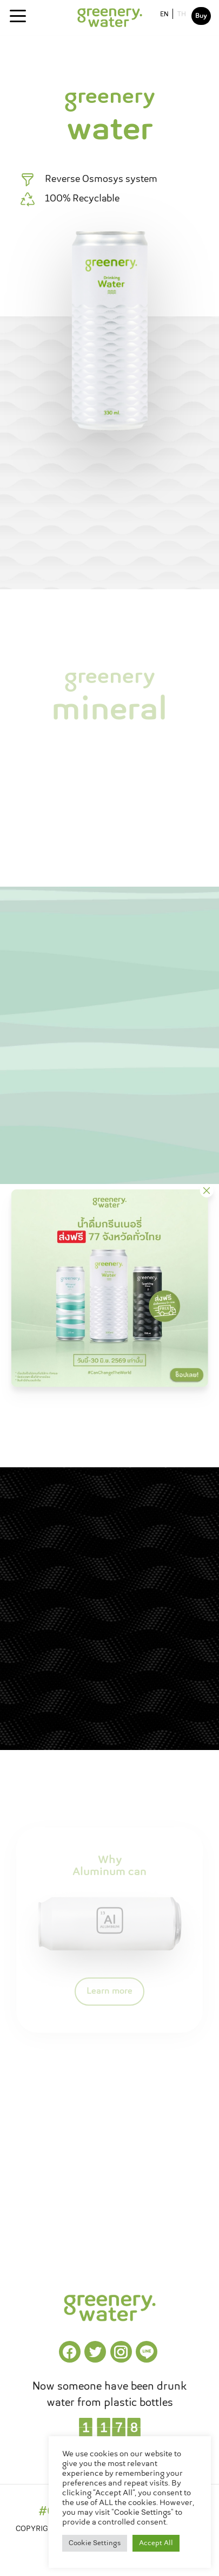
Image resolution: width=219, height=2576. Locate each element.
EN (164, 14)
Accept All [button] (156, 2543)
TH (181, 14)
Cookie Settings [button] (95, 2543)
